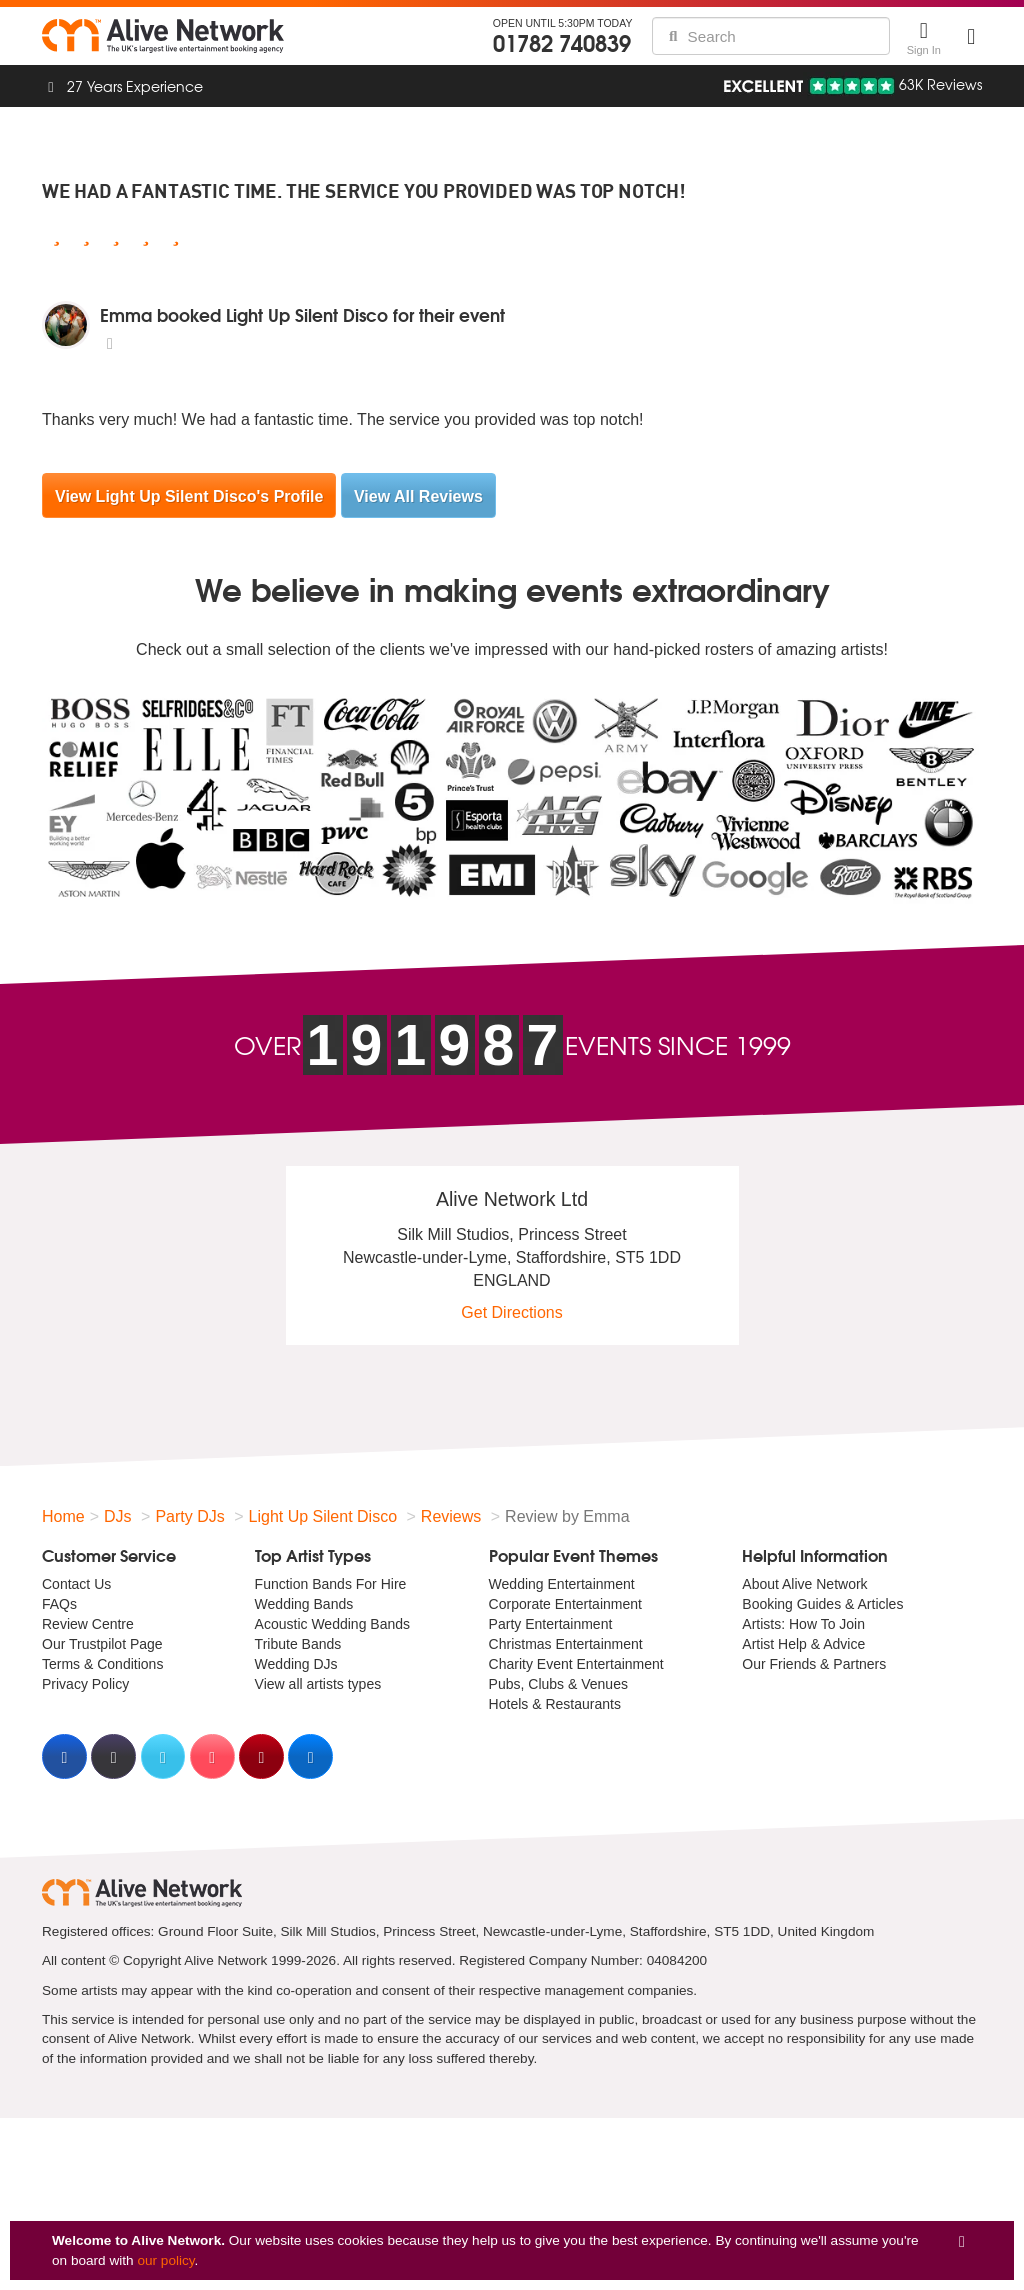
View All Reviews (418, 496)
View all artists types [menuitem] (318, 1684)
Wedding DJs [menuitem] (296, 1664)
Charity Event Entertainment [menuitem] (576, 1664)
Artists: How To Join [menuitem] (803, 1624)
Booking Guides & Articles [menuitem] (822, 1604)
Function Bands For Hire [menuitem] (331, 1584)
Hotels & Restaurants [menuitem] (555, 1704)
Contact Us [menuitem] (76, 1584)
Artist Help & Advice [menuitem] (803, 1644)
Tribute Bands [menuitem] (298, 1644)
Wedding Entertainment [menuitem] (562, 1584)
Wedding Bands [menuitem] (304, 1604)
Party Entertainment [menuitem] (551, 1624)
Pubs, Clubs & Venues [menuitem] (558, 1684)
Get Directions (511, 1312)
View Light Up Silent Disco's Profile (189, 496)
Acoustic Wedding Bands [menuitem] (332, 1624)
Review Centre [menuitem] (88, 1624)
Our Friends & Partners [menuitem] (814, 1664)
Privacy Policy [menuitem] (85, 1684)
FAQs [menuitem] (59, 1604)
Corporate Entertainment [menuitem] (565, 1604)
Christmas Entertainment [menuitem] (566, 1644)
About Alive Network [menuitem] (804, 1584)
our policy (165, 2260)
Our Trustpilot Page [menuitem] (102, 1644)
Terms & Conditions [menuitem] (102, 1664)
